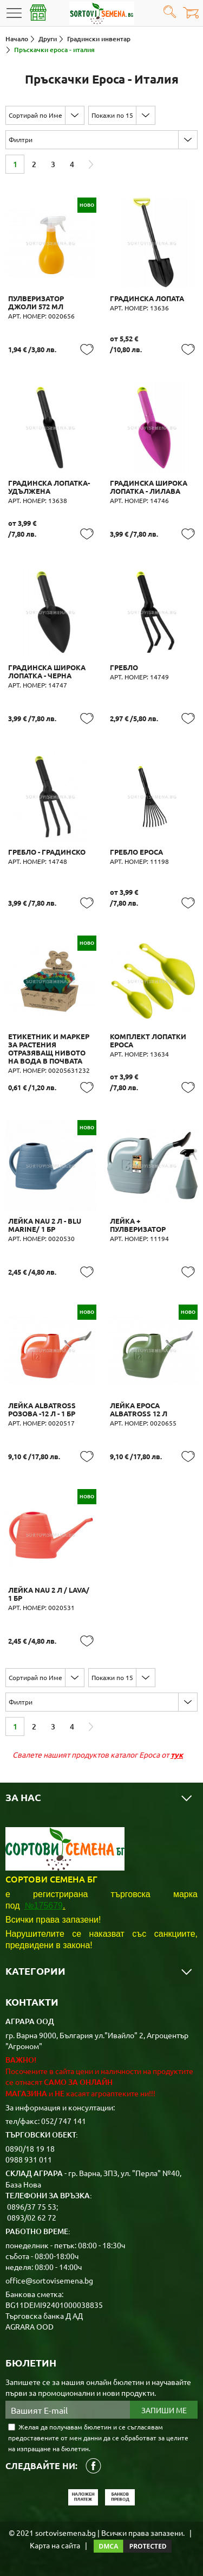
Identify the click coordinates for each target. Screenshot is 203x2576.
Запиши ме (164, 2410)
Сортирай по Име (35, 115)
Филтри (20, 139)
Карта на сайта (55, 2545)
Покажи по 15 (112, 115)
